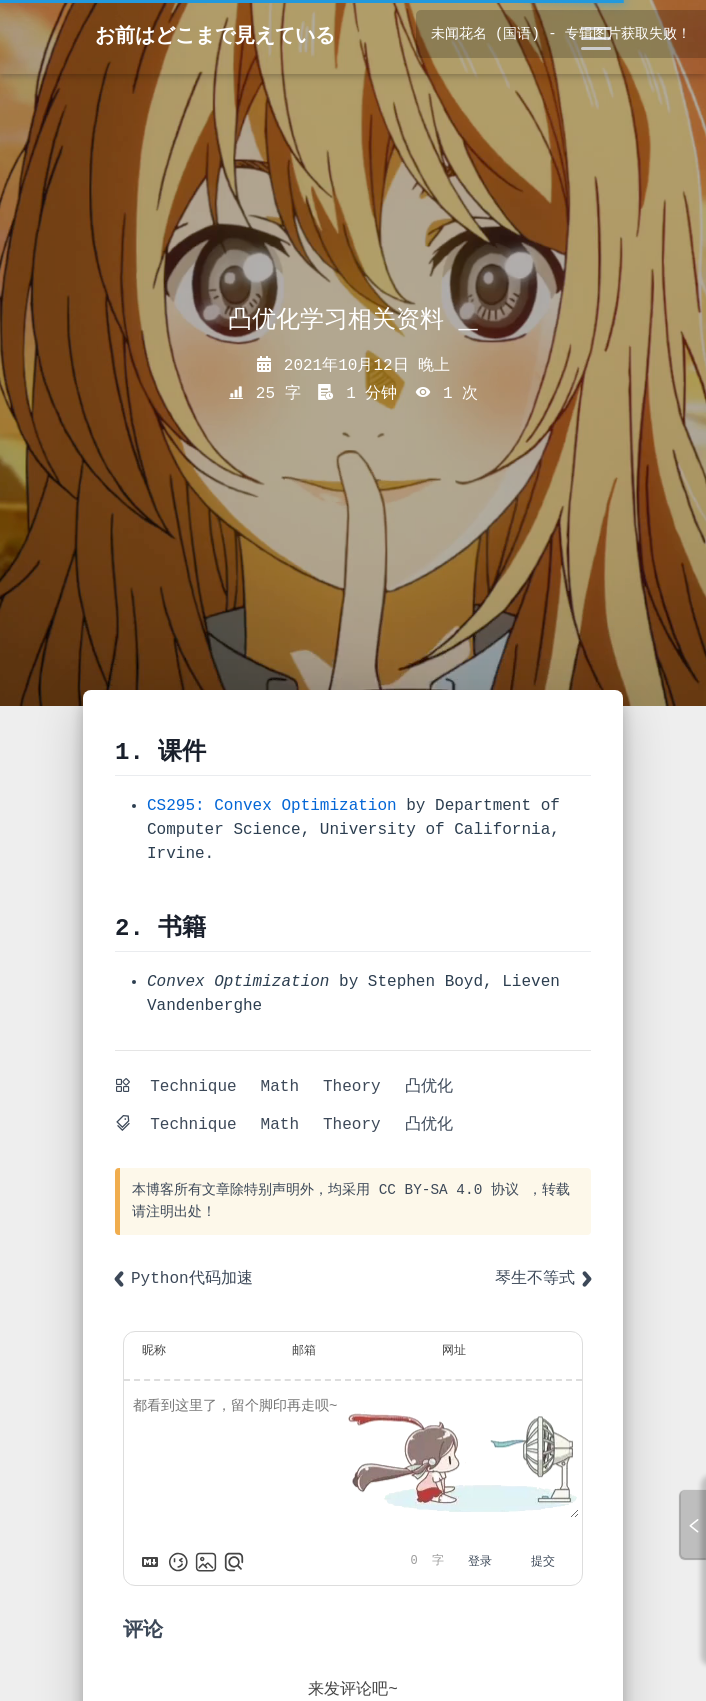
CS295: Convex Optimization (272, 806)
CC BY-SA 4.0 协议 (449, 1190)
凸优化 (429, 1087)
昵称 (154, 1351)
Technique (193, 1087)
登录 (480, 1562)
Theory (352, 1087)
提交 (543, 1562)
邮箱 (304, 1351)
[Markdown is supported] (150, 1562)
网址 (454, 1351)
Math (280, 1087)
